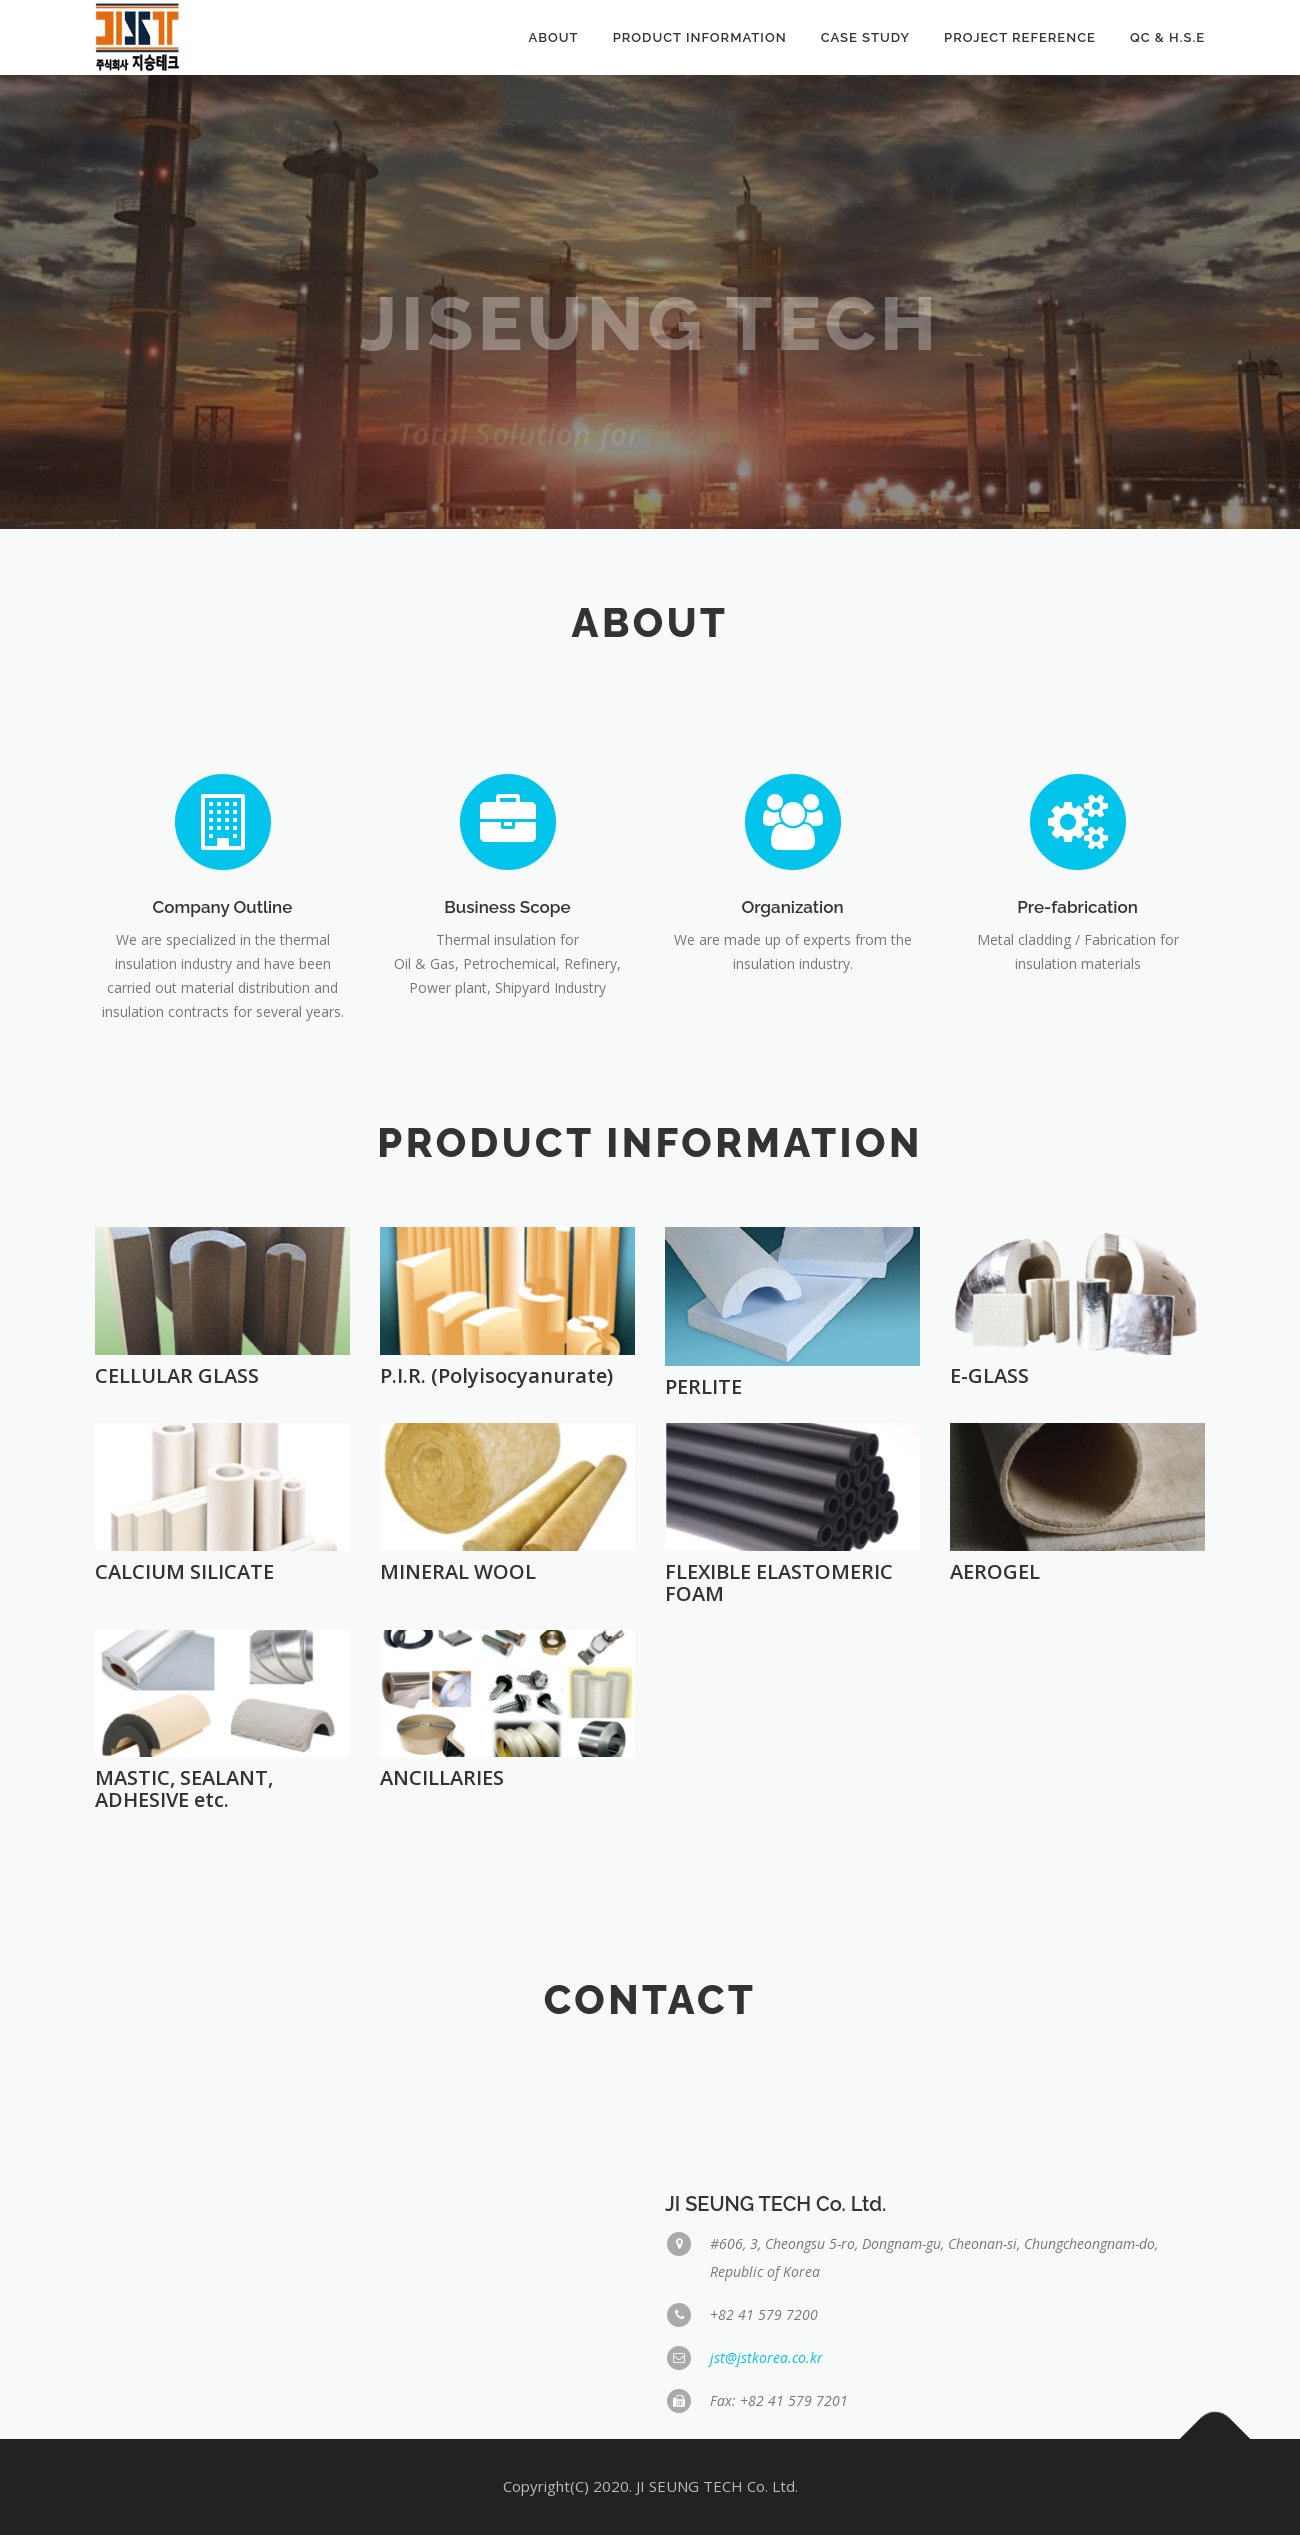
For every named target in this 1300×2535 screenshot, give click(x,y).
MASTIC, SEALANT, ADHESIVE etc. (184, 1788)
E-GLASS (989, 1375)
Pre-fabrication (1077, 1019)
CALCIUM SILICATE (184, 1571)
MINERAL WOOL (458, 1571)
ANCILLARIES (442, 1777)
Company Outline (223, 1019)
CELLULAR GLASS (177, 1375)
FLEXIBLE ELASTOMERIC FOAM (779, 1582)
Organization (792, 1019)
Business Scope (507, 1019)
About (554, 37)
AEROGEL (995, 1571)
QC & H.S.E (1167, 37)
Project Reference (1020, 37)
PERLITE (703, 1386)
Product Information (700, 37)
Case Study (865, 37)
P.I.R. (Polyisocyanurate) (496, 1375)
